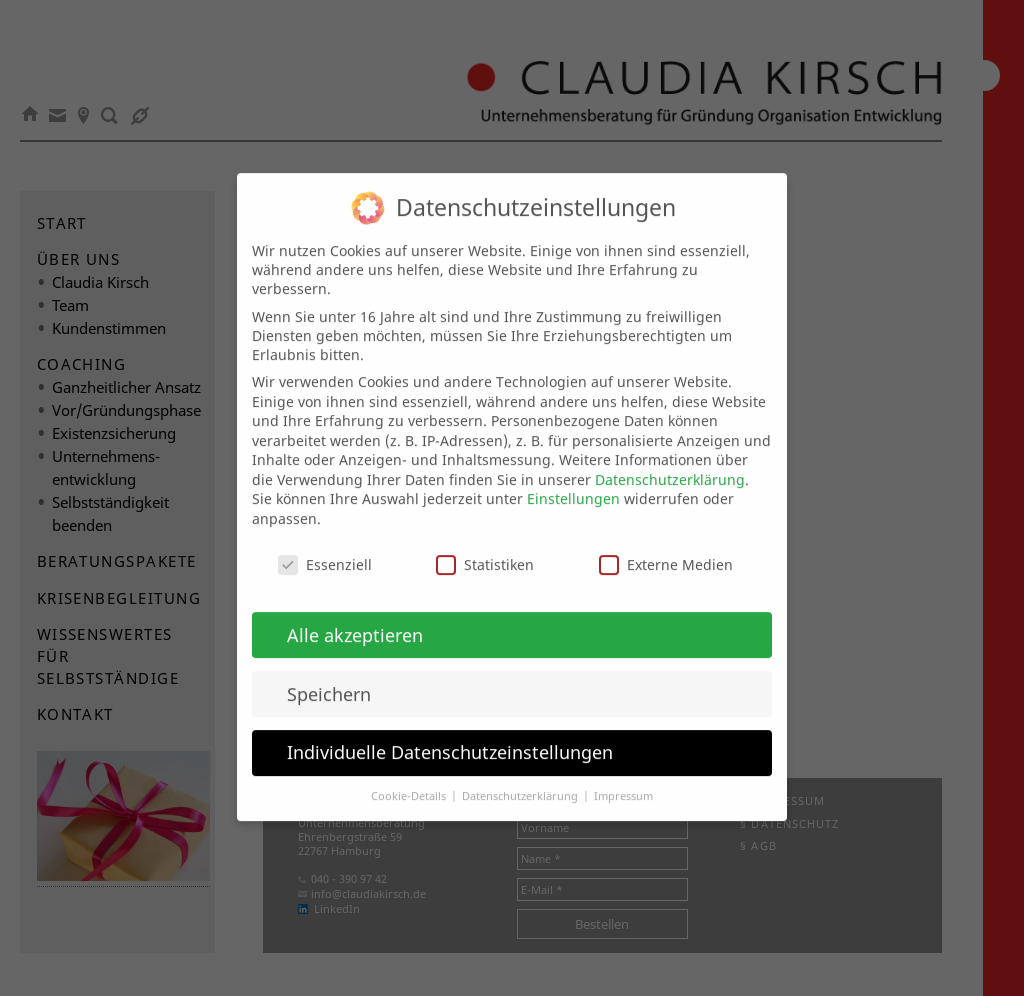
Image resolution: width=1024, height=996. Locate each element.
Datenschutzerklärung (670, 461)
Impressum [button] (623, 779)
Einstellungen (573, 481)
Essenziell (325, 546)
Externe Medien (666, 546)
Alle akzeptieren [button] (355, 617)
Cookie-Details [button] (410, 779)
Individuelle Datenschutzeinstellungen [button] (450, 735)
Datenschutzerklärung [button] (521, 779)
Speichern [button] (329, 676)
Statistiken (485, 546)
